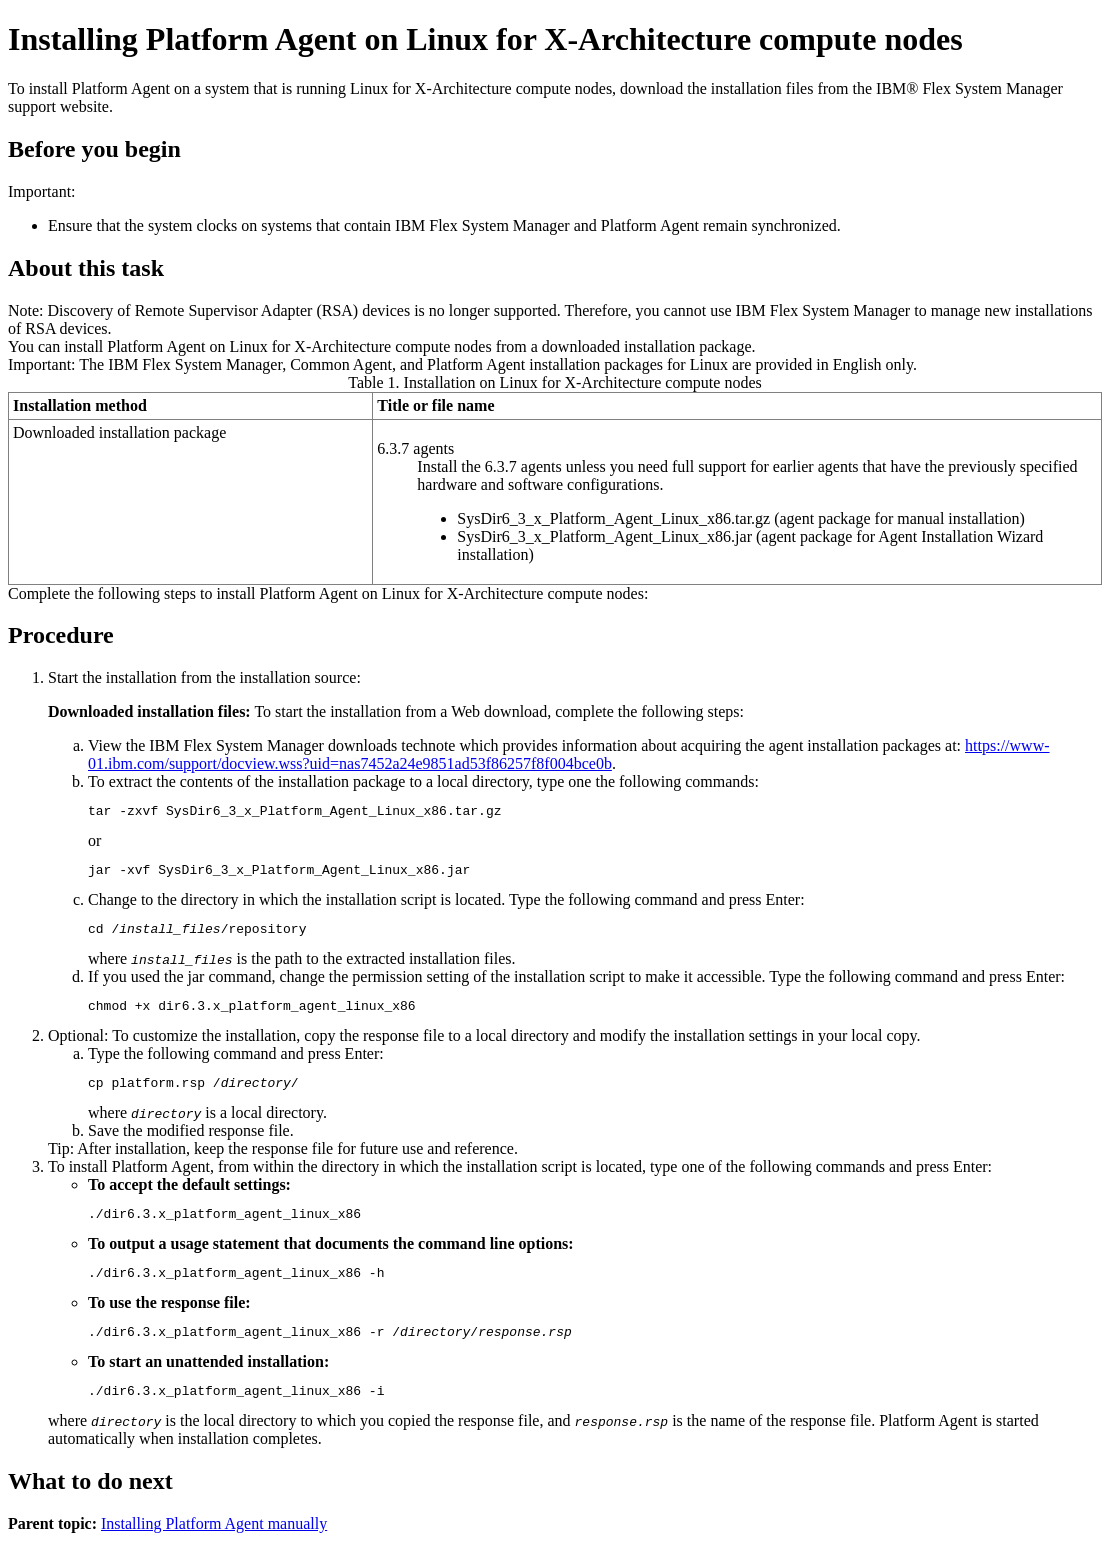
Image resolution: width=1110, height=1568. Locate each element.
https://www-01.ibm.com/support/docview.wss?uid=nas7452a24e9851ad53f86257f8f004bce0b (569, 754)
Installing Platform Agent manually (214, 1550)
